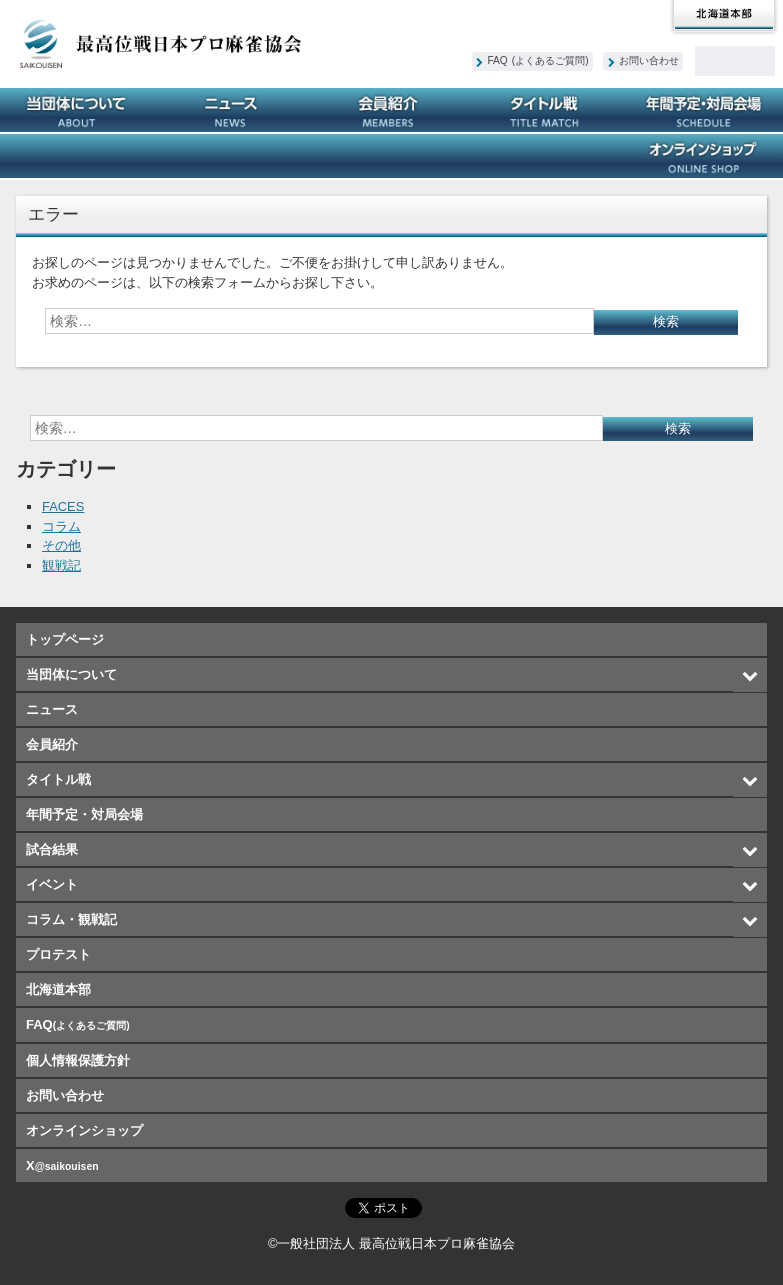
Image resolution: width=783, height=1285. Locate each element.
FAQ (538, 60)
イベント (235, 156)
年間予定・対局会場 (704, 110)
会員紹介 (391, 110)
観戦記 (61, 565)
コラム (61, 526)
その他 (61, 545)
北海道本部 (724, 16)
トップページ (65, 639)
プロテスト (548, 156)
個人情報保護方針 (78, 1060)
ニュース (235, 110)
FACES (63, 506)
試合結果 (78, 156)
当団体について (78, 110)
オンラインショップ (704, 156)
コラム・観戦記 (391, 156)
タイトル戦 (548, 110)
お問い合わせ (649, 60)
